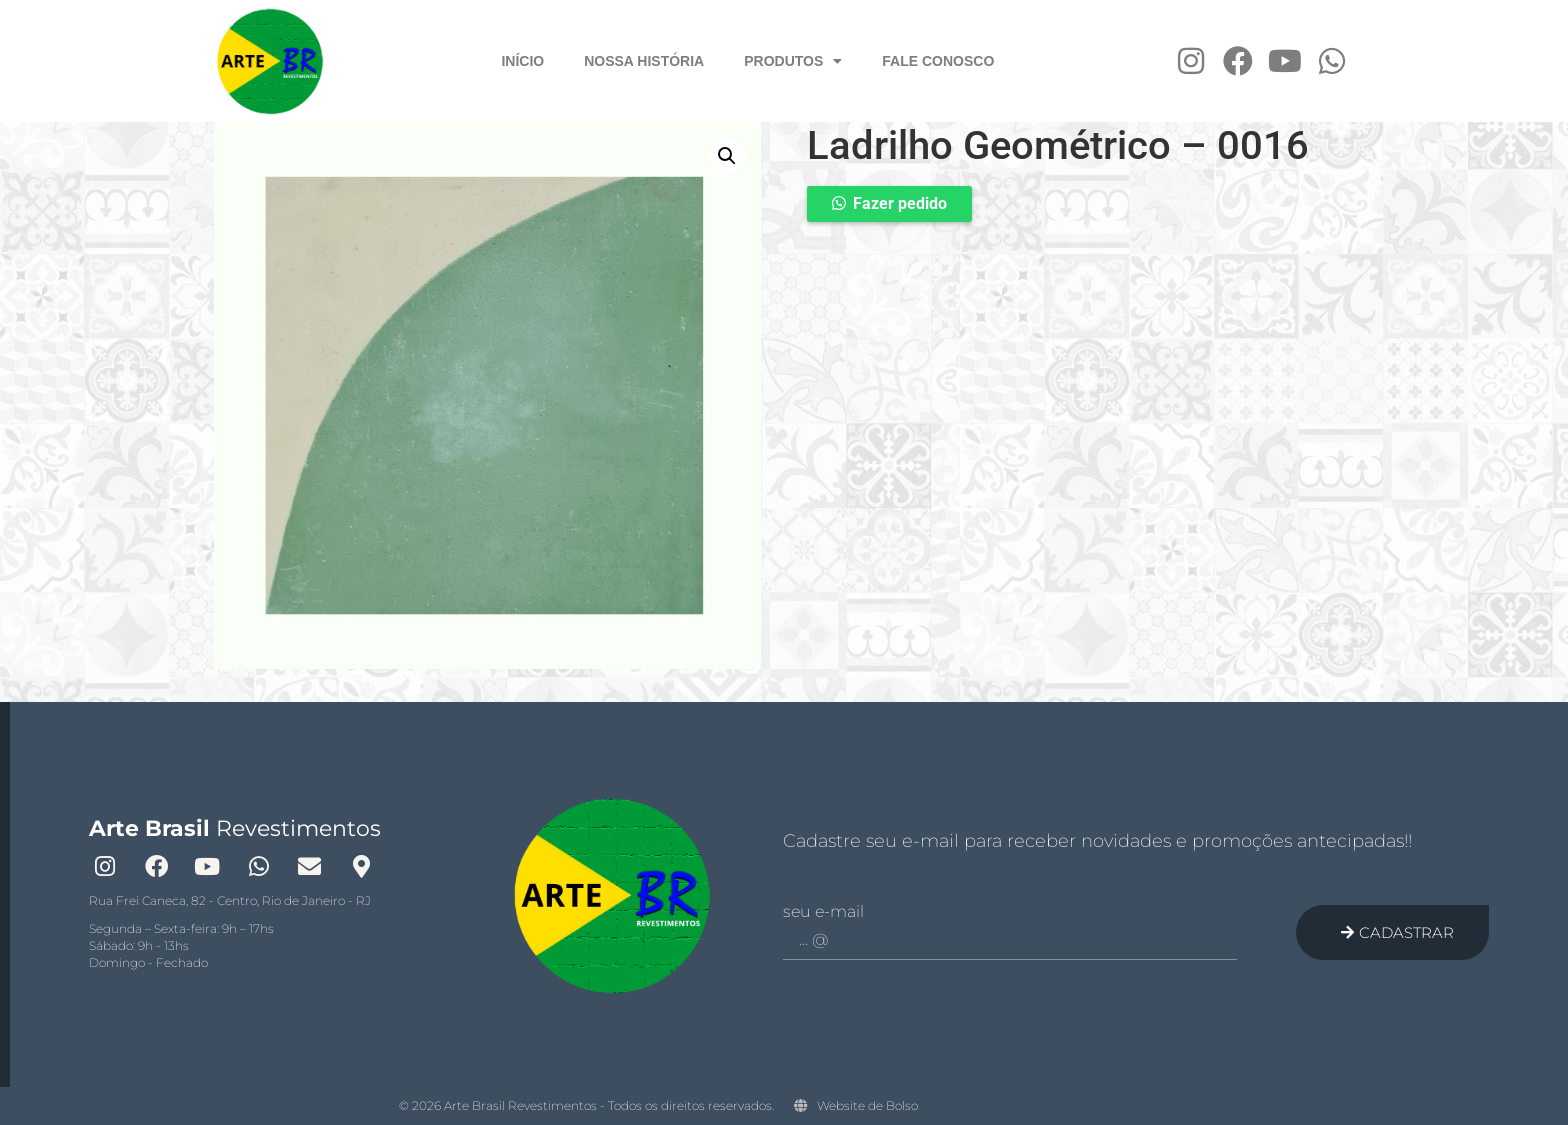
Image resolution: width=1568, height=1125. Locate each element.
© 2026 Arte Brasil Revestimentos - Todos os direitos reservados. (586, 1105)
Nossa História (644, 61)
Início (522, 61)
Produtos (793, 61)
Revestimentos (235, 828)
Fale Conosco (938, 61)
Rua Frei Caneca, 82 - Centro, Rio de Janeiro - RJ (230, 900)
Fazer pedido (900, 203)
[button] (727, 156)
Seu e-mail (823, 912)
